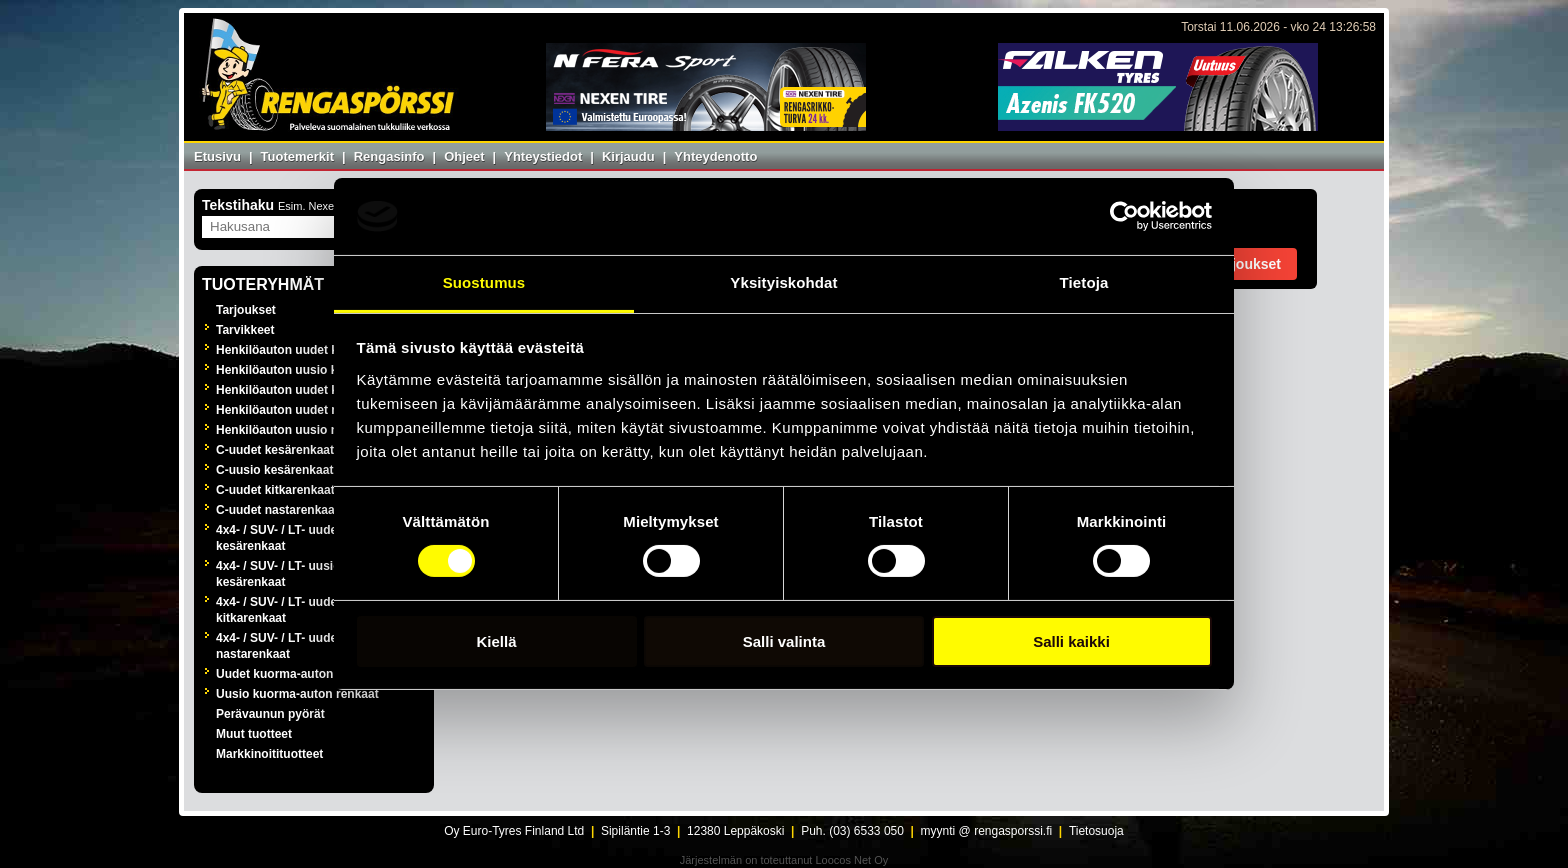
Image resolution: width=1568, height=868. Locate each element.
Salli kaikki (1071, 641)
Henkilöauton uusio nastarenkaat (310, 430)
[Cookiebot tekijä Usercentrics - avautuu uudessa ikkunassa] (1124, 216)
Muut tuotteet (254, 734)
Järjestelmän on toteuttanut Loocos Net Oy (784, 860)
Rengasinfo (389, 156)
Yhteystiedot (543, 156)
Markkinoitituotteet (269, 754)
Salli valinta (784, 641)
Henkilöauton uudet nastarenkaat (310, 410)
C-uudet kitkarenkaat (275, 490)
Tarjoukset (246, 310)
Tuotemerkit (297, 156)
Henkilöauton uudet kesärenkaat (308, 350)
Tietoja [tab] (1084, 282)
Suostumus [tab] (484, 282)
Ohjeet (464, 156)
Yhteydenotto (715, 156)
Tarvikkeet (245, 330)
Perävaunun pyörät (270, 714)
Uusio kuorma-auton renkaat (297, 694)
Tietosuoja (1096, 831)
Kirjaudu (628, 156)
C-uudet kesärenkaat (275, 450)
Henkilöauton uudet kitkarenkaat (308, 390)
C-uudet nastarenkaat (277, 510)
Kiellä (496, 641)
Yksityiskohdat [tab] (783, 282)
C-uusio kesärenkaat (274, 470)
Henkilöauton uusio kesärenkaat (308, 370)
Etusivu (217, 156)
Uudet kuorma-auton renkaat (297, 674)
